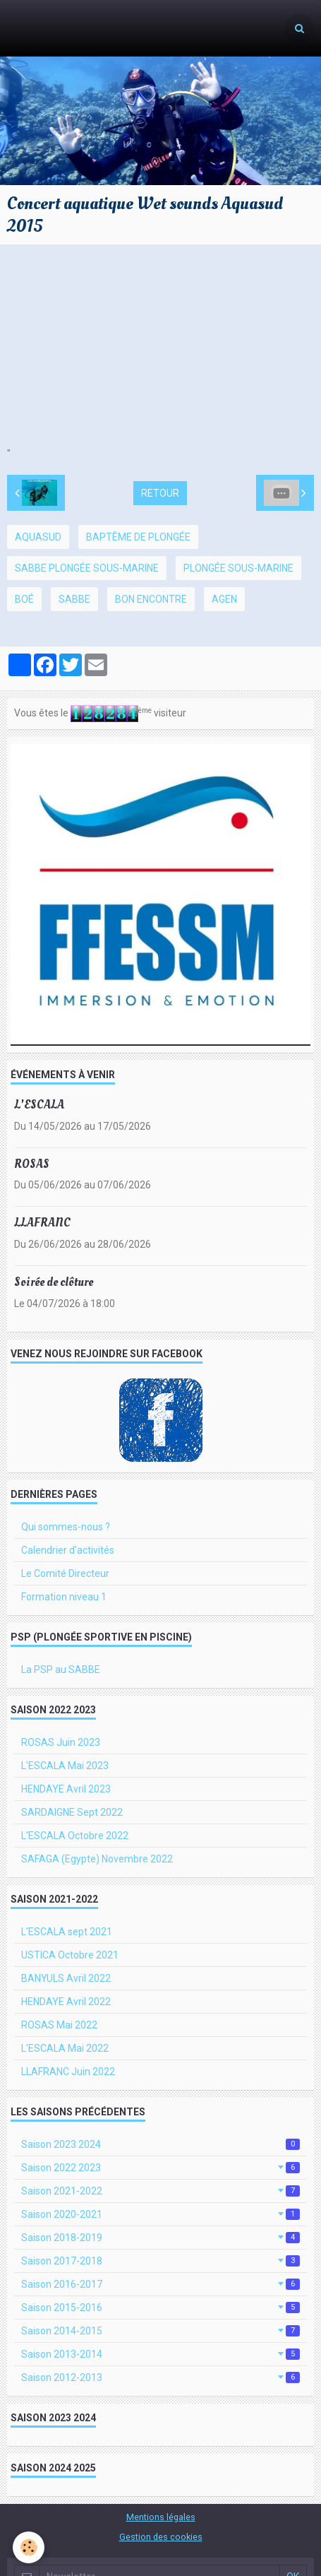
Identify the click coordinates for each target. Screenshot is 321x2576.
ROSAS (31, 1163)
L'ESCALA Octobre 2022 (74, 1835)
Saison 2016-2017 (160, 2284)
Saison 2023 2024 (160, 2144)
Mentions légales (160, 2517)
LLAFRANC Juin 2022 (68, 2071)
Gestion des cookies (160, 2536)
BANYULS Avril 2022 (66, 1978)
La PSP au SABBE (60, 1669)
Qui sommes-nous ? (65, 1526)
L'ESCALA (39, 1105)
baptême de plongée (138, 537)
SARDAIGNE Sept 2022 (72, 1812)
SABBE (74, 599)
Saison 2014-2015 (160, 2330)
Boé (24, 599)
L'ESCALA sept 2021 (66, 1931)
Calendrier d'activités (67, 1550)
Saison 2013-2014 (160, 2354)
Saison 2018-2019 (160, 2237)
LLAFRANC (42, 1223)
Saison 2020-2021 (160, 2214)
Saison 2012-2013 (160, 2377)
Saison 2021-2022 (160, 2191)
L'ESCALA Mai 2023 (65, 1765)
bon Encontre (151, 599)
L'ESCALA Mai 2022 (65, 2048)
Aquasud (38, 537)
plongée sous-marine (238, 568)
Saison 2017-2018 (160, 2261)
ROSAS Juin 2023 (60, 1742)
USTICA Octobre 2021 (70, 1955)
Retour (160, 493)
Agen (224, 599)
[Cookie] (28, 2547)
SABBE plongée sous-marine (87, 568)
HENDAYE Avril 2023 (66, 1789)
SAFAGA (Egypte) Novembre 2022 (97, 1859)
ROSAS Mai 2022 (59, 2025)
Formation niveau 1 (64, 1596)
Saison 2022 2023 (160, 2167)
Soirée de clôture (53, 1282)
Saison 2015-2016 (160, 2307)
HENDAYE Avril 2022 (66, 2001)
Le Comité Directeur (65, 1573)
